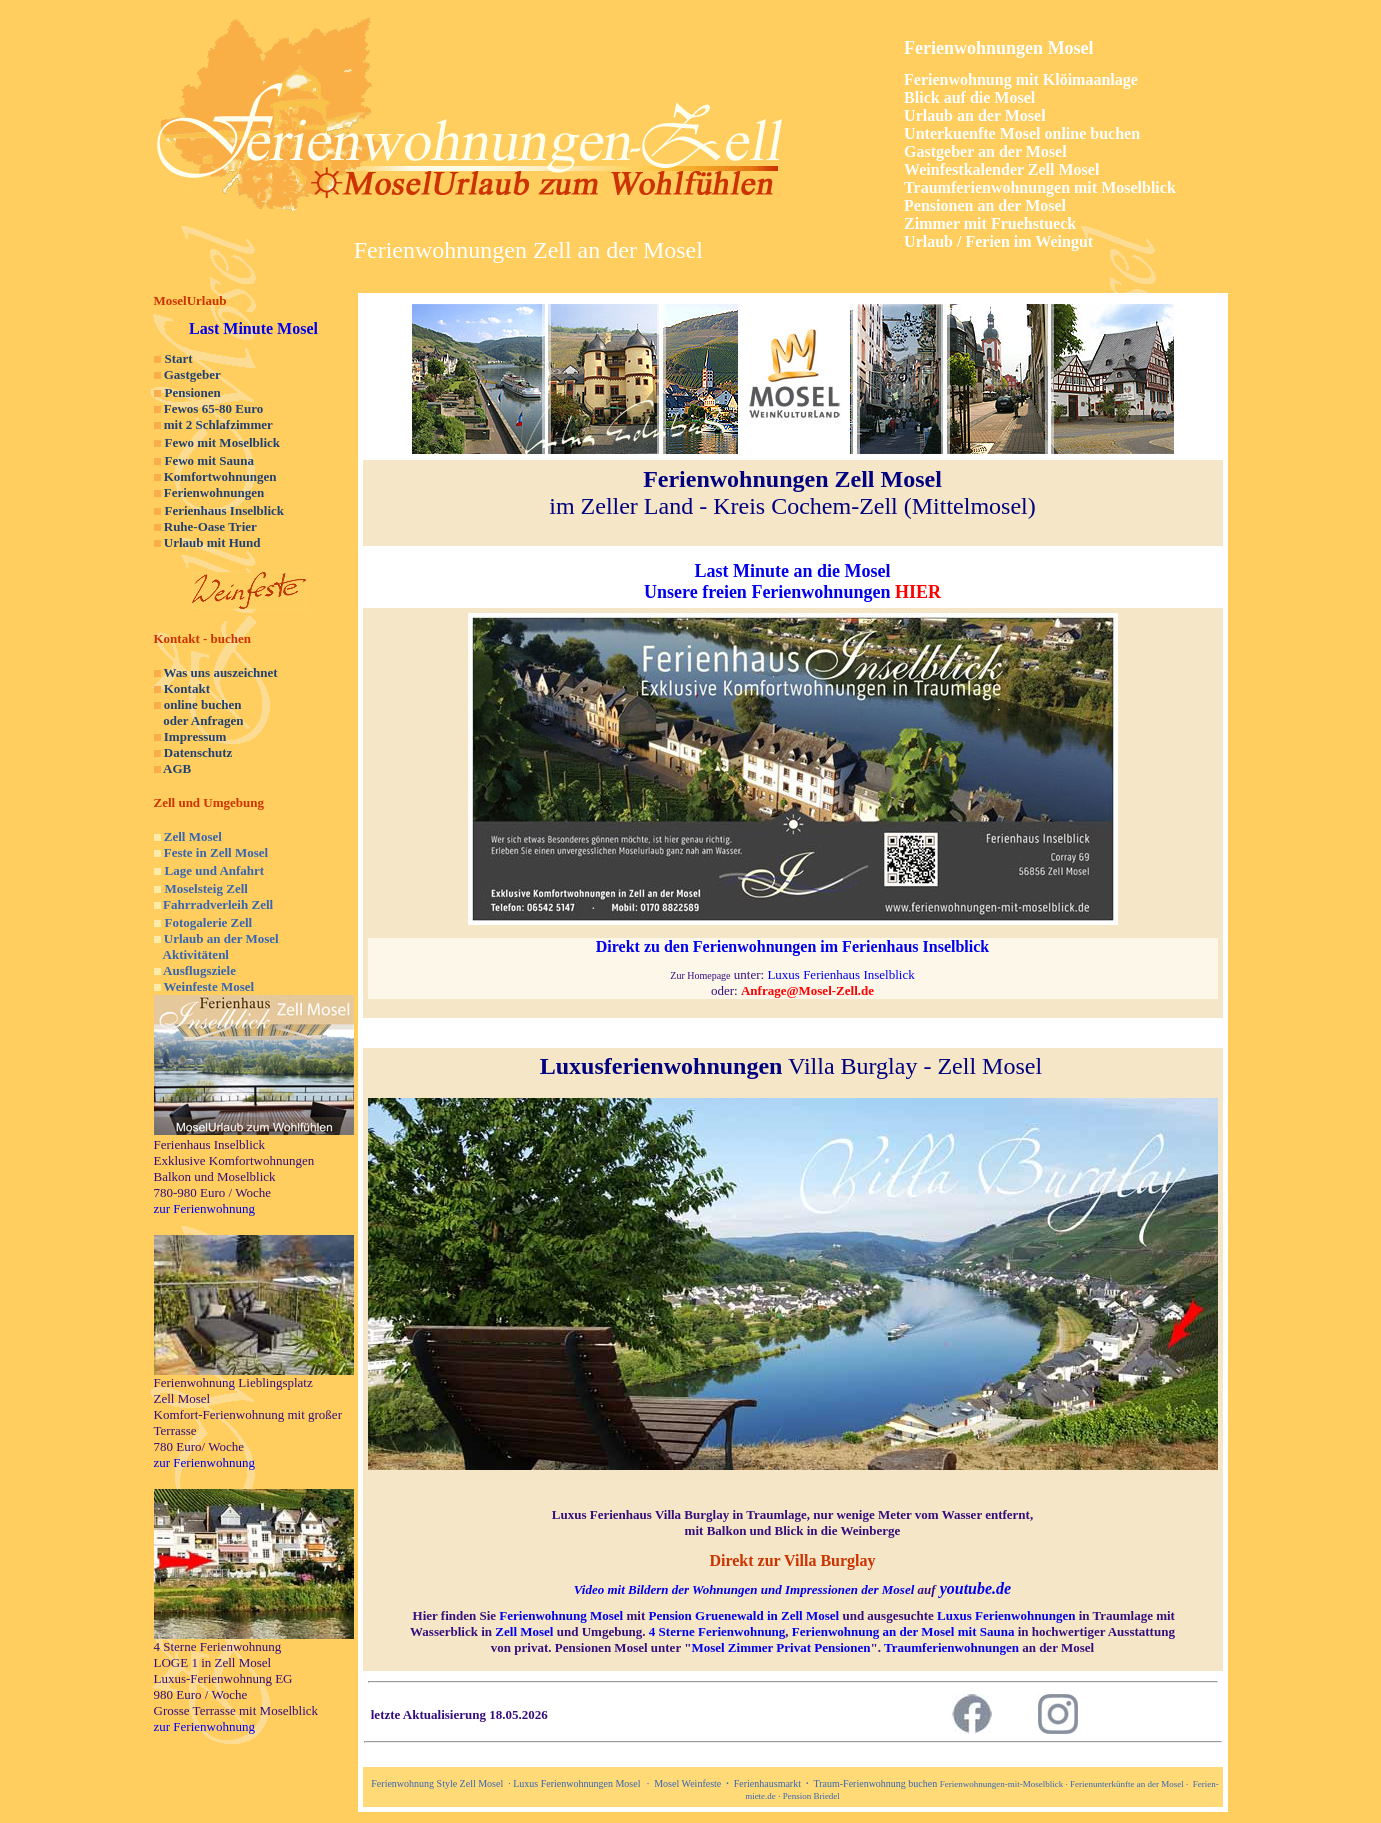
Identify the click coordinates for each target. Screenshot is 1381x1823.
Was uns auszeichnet (221, 672)
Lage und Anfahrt (215, 870)
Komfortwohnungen (220, 476)
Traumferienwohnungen (951, 1647)
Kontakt (187, 688)
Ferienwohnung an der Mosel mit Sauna (903, 1631)
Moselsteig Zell (206, 888)
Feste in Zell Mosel (216, 852)
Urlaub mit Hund (212, 542)
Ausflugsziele (199, 970)
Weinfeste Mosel (209, 986)
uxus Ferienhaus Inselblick (844, 974)
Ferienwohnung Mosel (561, 1615)
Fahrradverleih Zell (218, 904)
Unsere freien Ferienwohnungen (767, 592)
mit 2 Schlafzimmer (218, 424)
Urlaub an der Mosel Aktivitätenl (216, 946)
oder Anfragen (199, 720)
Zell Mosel (193, 836)
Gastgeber (192, 374)
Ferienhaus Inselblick (225, 510)
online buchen (203, 704)
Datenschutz (198, 752)
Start (179, 358)
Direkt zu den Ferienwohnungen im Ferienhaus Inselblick (793, 946)
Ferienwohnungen (214, 492)
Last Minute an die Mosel (793, 571)
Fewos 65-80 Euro (213, 408)
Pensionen (193, 392)
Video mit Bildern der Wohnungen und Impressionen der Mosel (744, 1589)
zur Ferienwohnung (204, 1208)
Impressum (195, 736)
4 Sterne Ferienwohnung (717, 1631)
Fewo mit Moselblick (223, 442)
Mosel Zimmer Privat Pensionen (780, 1647)
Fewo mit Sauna (210, 460)
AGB (177, 768)
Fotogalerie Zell (209, 922)
